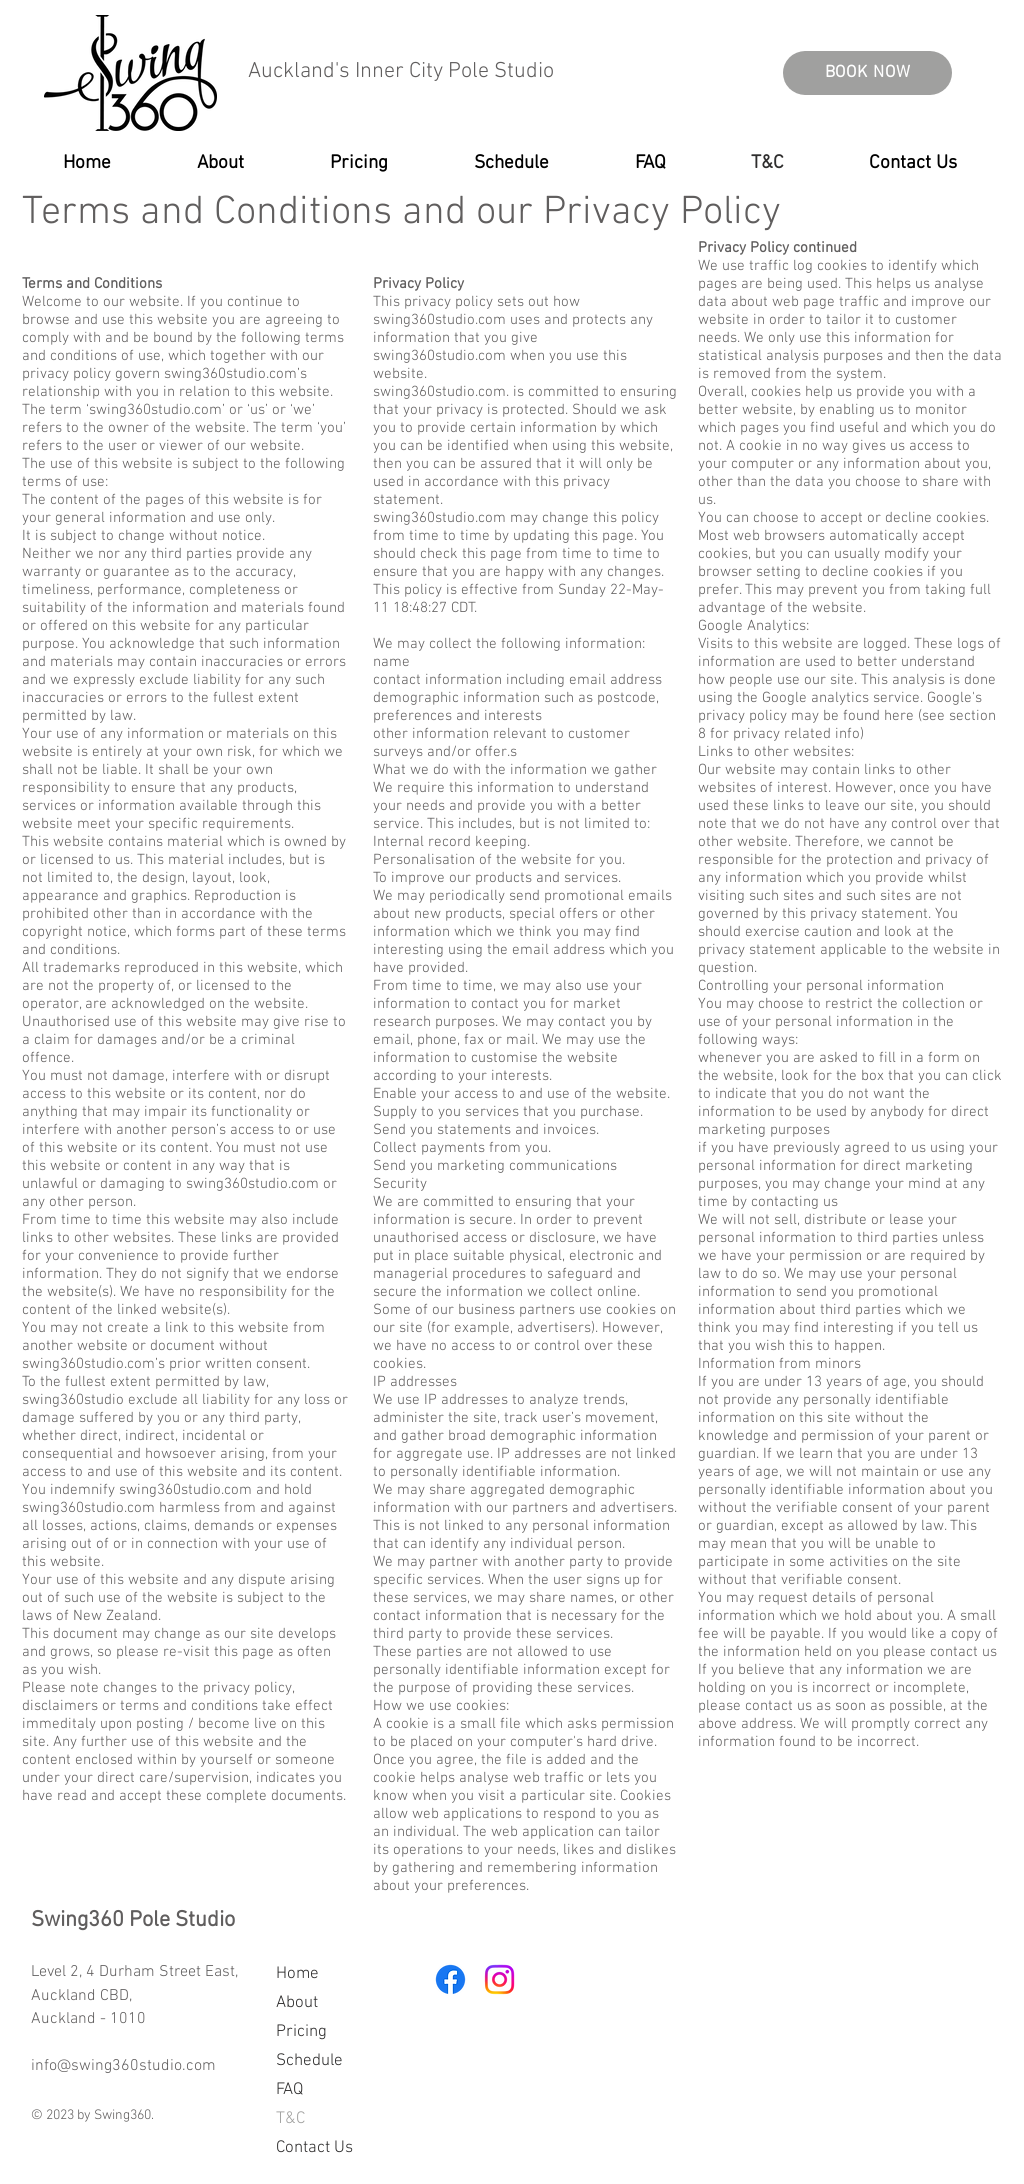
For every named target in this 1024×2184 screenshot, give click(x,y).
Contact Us (314, 2148)
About (297, 2003)
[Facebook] (450, 1979)
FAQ (289, 2090)
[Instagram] (499, 1979)
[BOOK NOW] (867, 73)
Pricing (301, 2032)
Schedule (309, 2061)
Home (297, 1974)
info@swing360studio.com (123, 2066)
